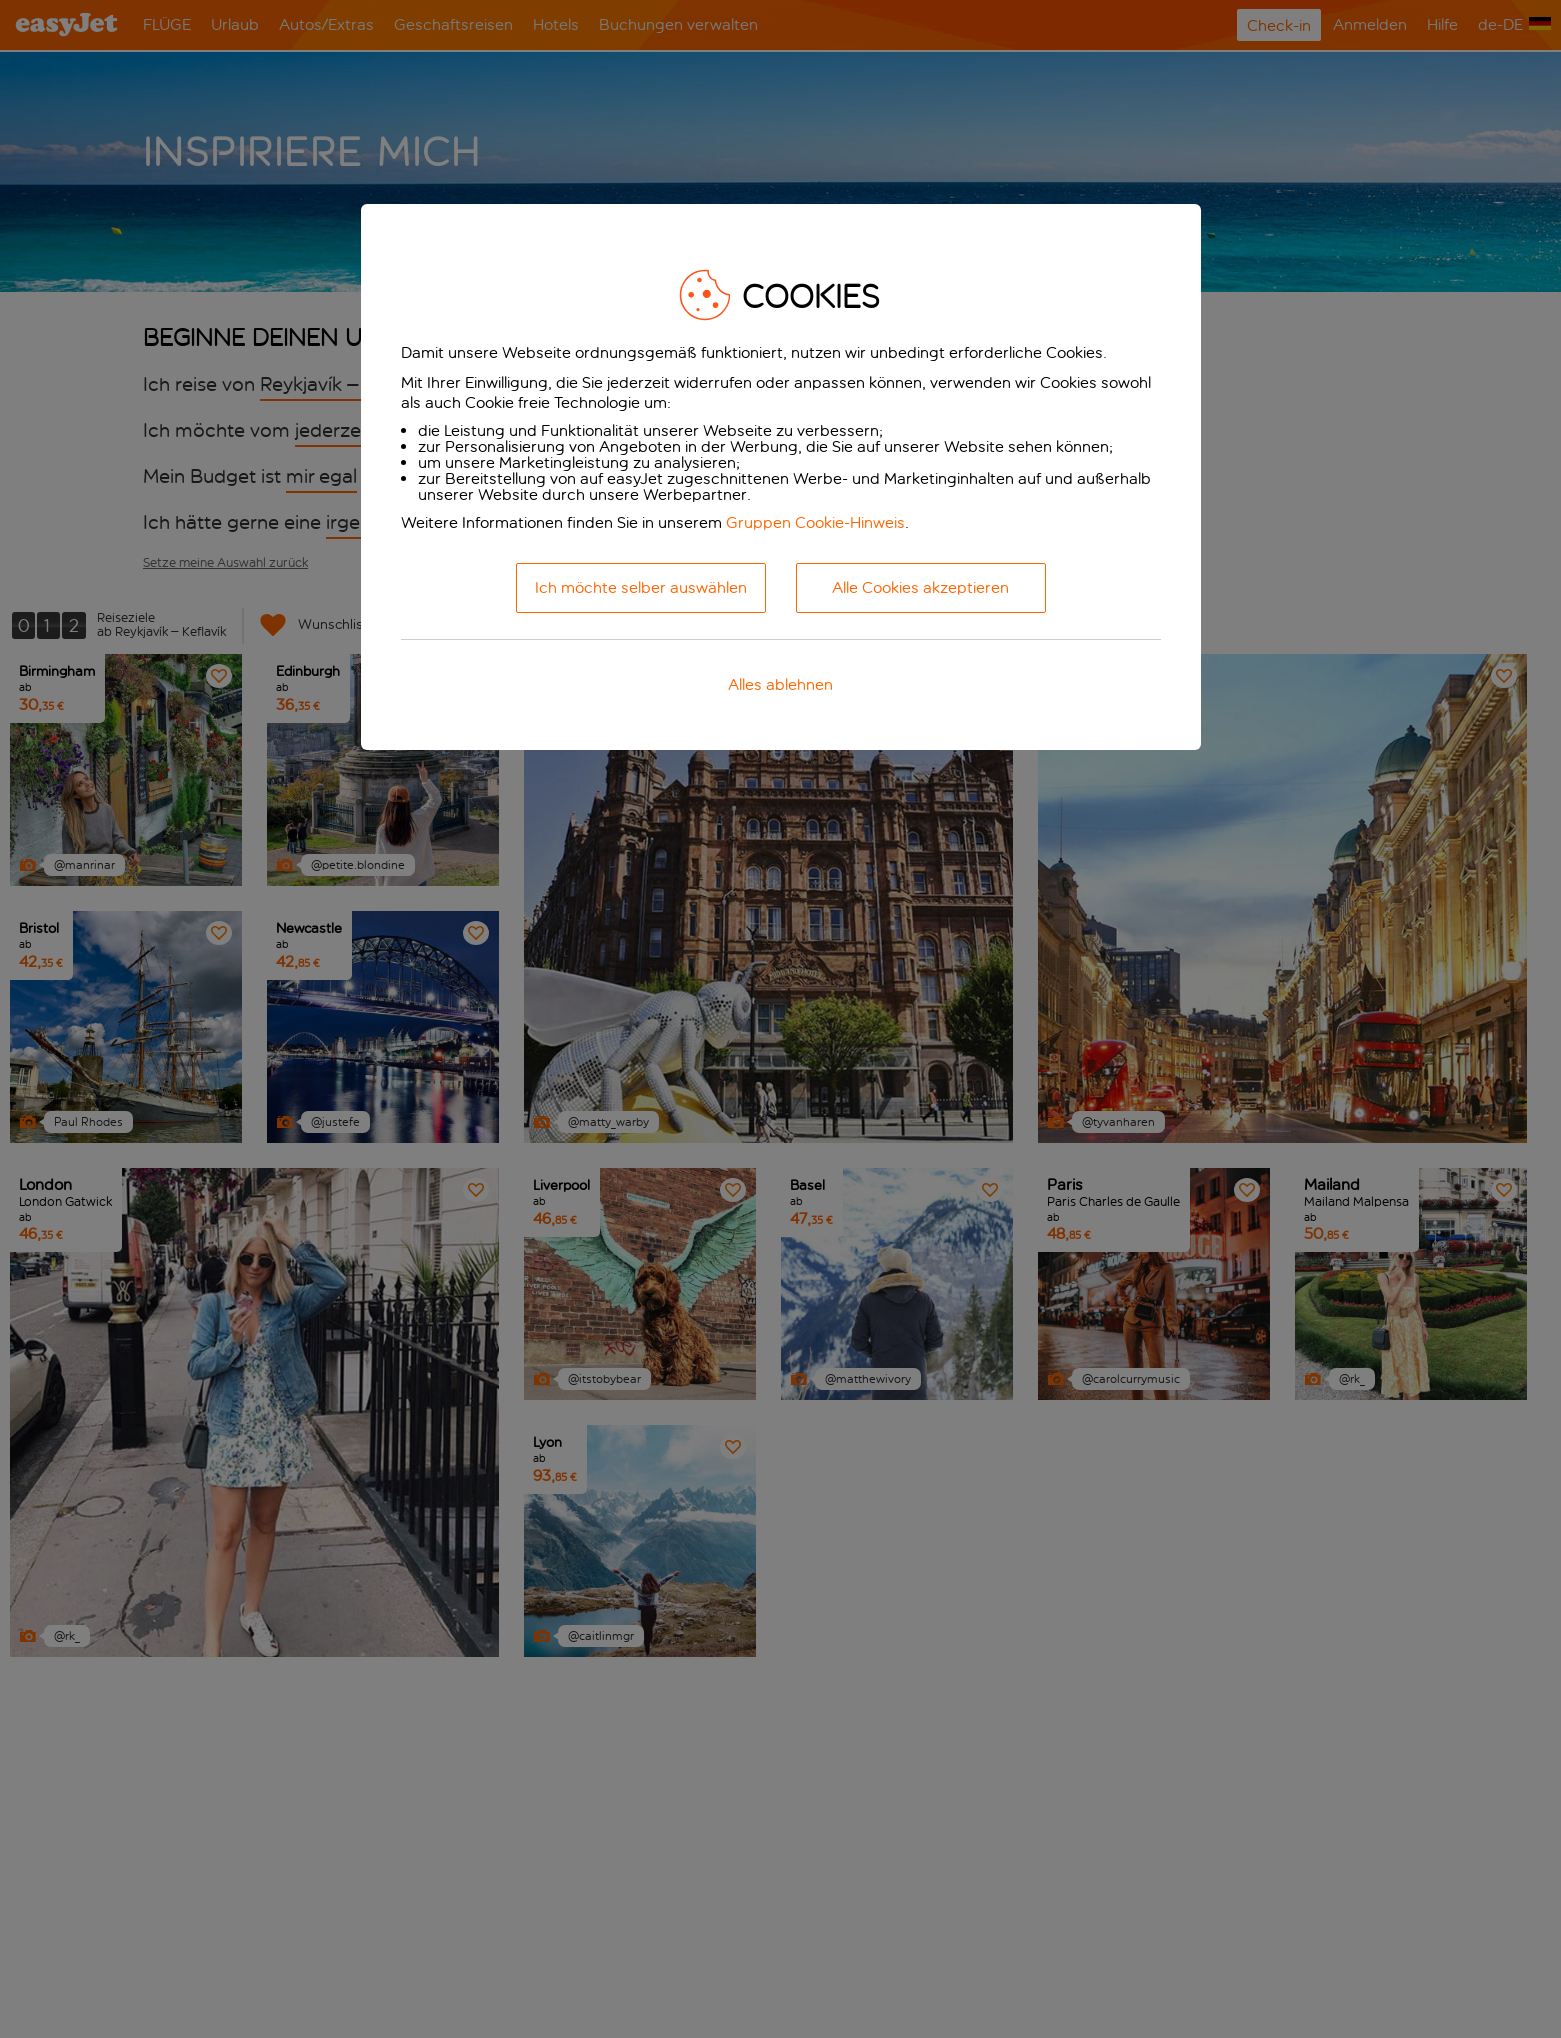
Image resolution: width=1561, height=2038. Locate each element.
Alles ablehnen (780, 684)
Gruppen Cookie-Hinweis (815, 522)
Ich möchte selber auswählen (641, 587)
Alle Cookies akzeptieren (920, 587)
